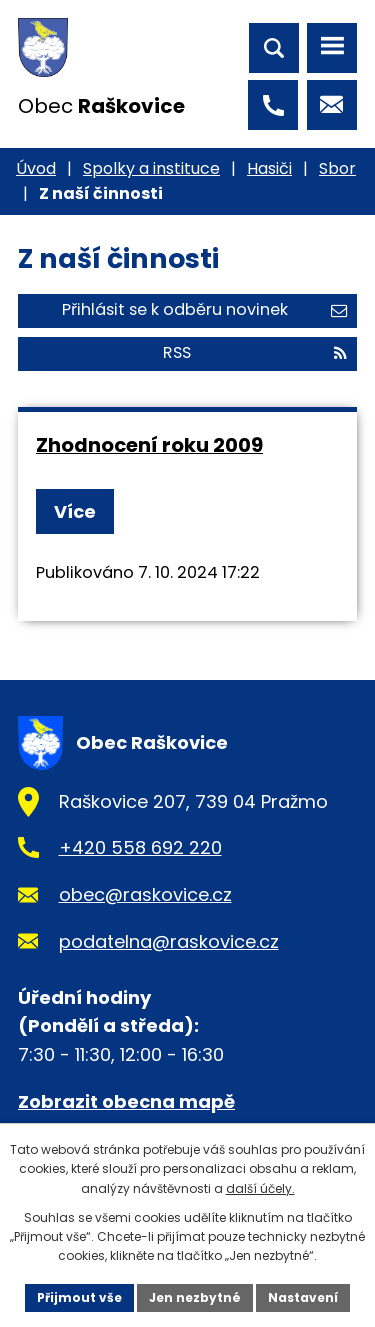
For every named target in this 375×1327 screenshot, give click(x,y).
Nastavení (303, 1297)
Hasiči (269, 168)
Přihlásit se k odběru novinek (204, 309)
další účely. (260, 1188)
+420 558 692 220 (140, 847)
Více (75, 511)
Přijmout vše (79, 1297)
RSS (255, 352)
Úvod (36, 168)
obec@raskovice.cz (145, 894)
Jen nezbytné (195, 1297)
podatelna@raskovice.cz (169, 941)
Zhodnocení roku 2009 (149, 445)
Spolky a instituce (151, 168)
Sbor (337, 168)
